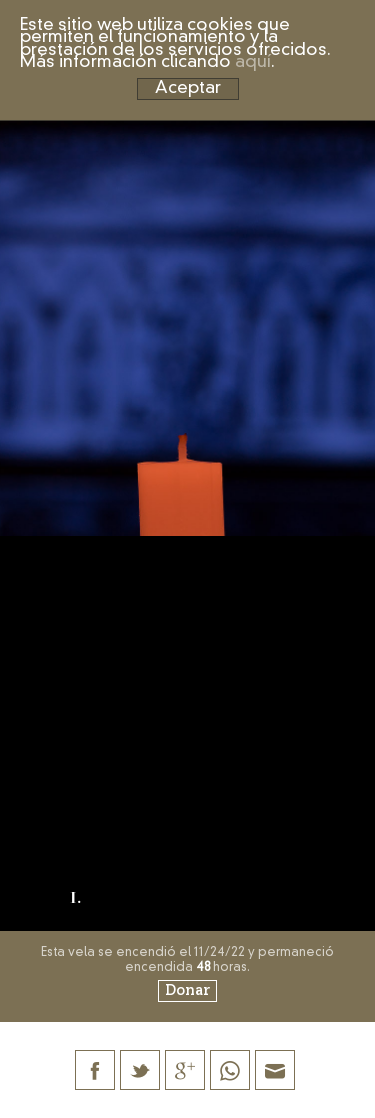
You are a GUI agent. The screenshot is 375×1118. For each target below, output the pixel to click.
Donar (187, 991)
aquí (253, 62)
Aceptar (188, 88)
